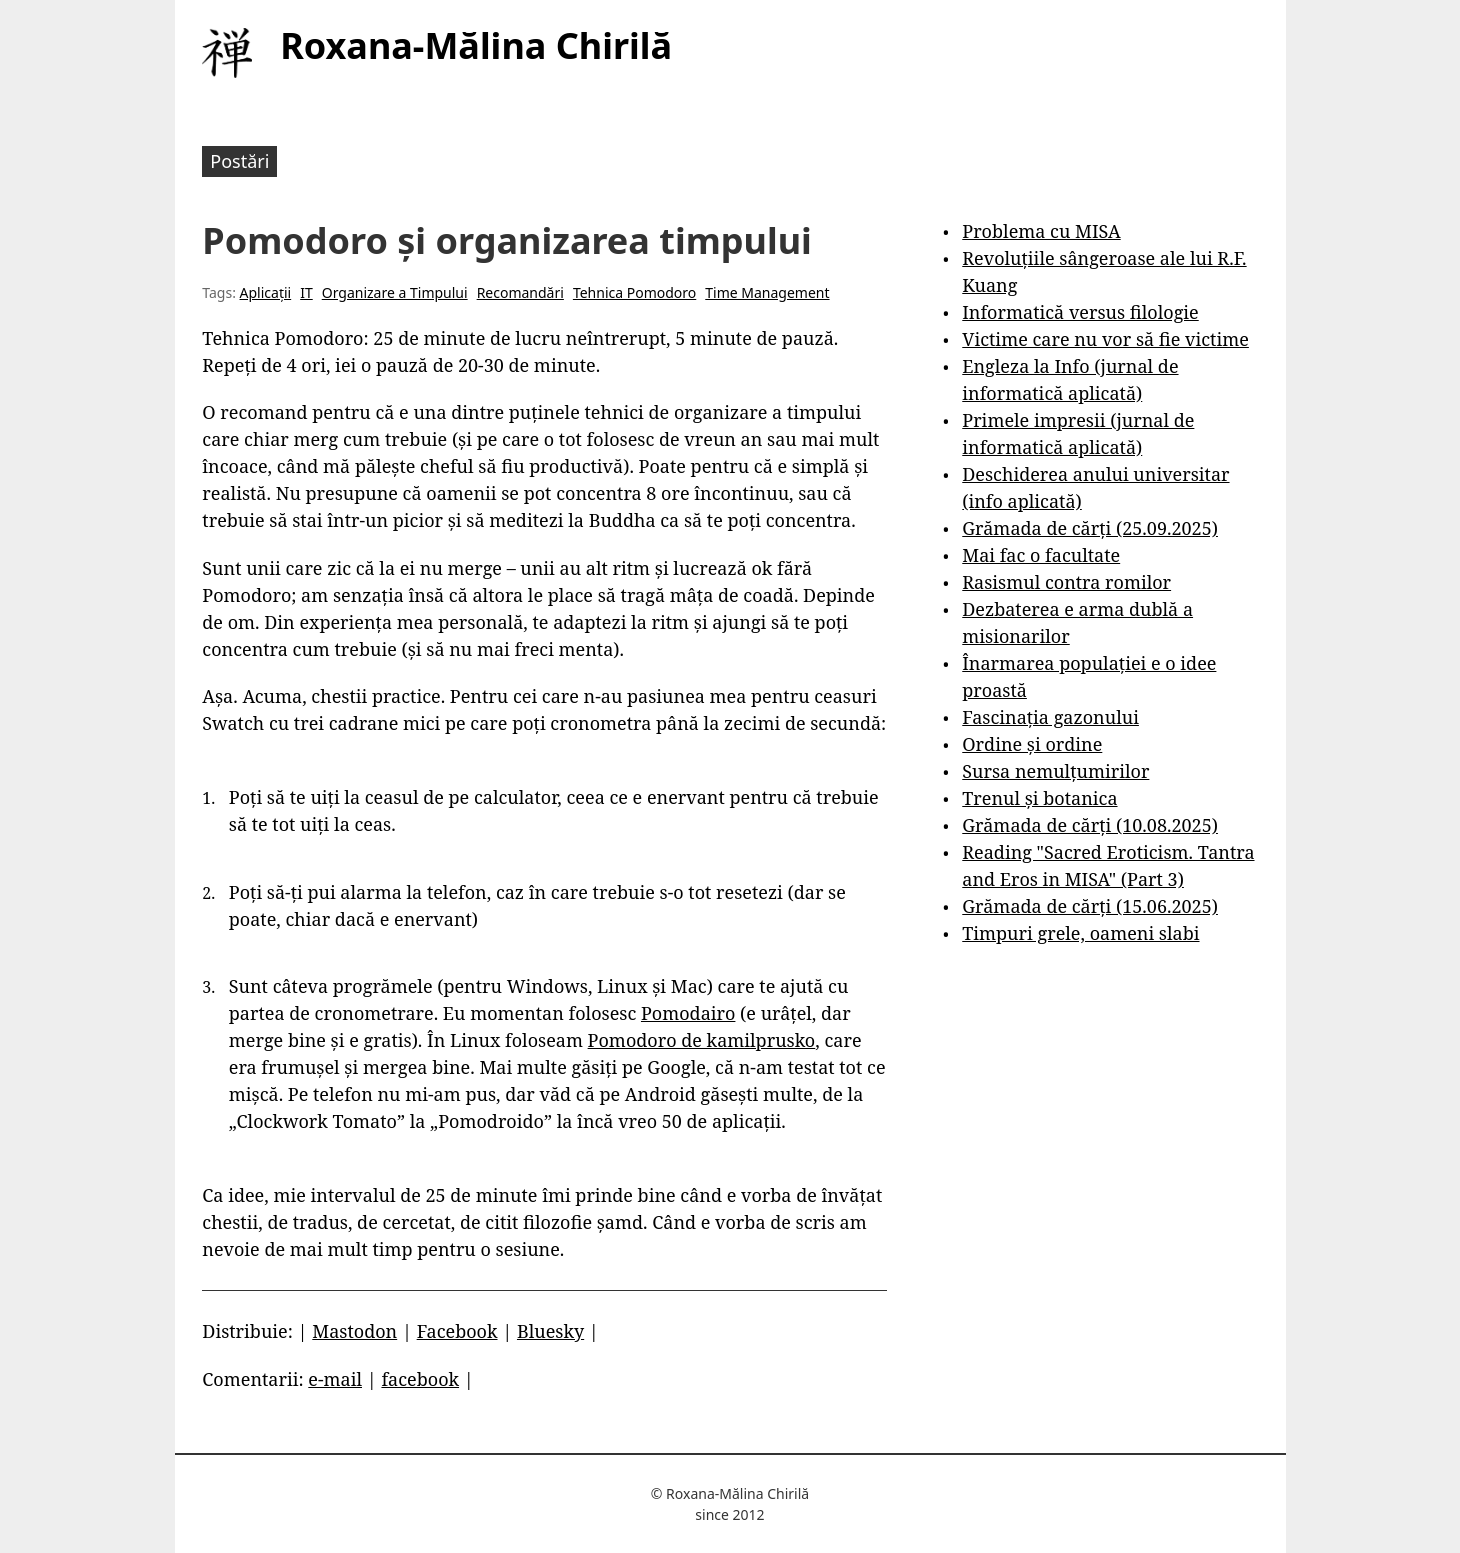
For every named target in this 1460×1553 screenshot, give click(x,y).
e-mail (335, 1379)
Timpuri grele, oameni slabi (1080, 933)
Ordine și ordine (1032, 744)
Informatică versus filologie (1080, 312)
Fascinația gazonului (1050, 717)
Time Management (767, 292)
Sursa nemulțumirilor (1055, 771)
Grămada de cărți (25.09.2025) (1090, 528)
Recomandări (520, 292)
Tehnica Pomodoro (634, 292)
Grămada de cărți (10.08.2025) (1090, 825)
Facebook (457, 1331)
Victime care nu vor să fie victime (1105, 339)
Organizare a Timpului (395, 292)
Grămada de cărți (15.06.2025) (1090, 906)
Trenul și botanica (1039, 798)
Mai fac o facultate (1041, 555)
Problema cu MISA (1041, 231)
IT (306, 292)
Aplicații (266, 292)
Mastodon (354, 1331)
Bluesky (550, 1331)
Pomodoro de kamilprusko (702, 1040)
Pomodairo (688, 1013)
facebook (420, 1379)
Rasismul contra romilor (1066, 582)
